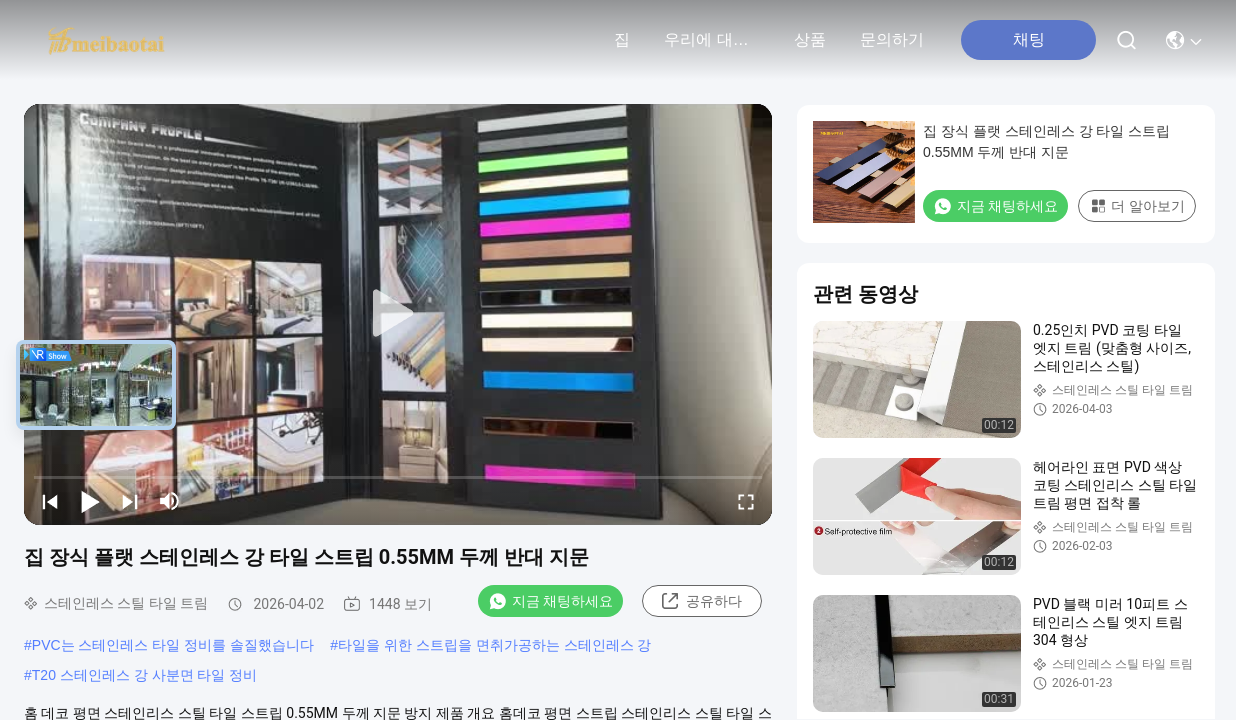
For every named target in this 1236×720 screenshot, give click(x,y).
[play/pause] (90, 501)
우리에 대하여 (712, 39)
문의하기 (892, 39)
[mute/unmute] (170, 501)
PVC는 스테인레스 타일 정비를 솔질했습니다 (173, 645)
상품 (810, 39)
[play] (398, 314)
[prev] (50, 501)
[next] (130, 501)
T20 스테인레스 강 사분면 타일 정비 (145, 675)
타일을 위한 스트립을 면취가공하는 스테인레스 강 (494, 645)
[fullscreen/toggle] (746, 501)
